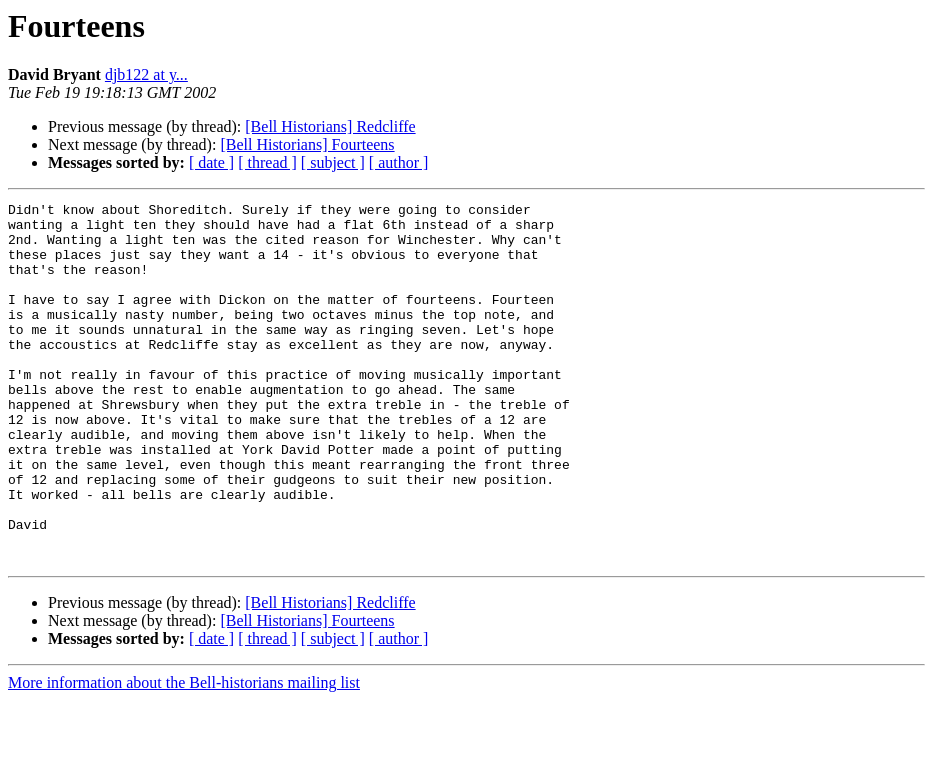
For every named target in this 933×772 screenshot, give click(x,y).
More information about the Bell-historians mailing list (184, 754)
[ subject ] (333, 162)
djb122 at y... (146, 74)
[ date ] (211, 162)
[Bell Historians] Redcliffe (330, 126)
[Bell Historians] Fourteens (307, 144)
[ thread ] (267, 162)
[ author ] (399, 162)
